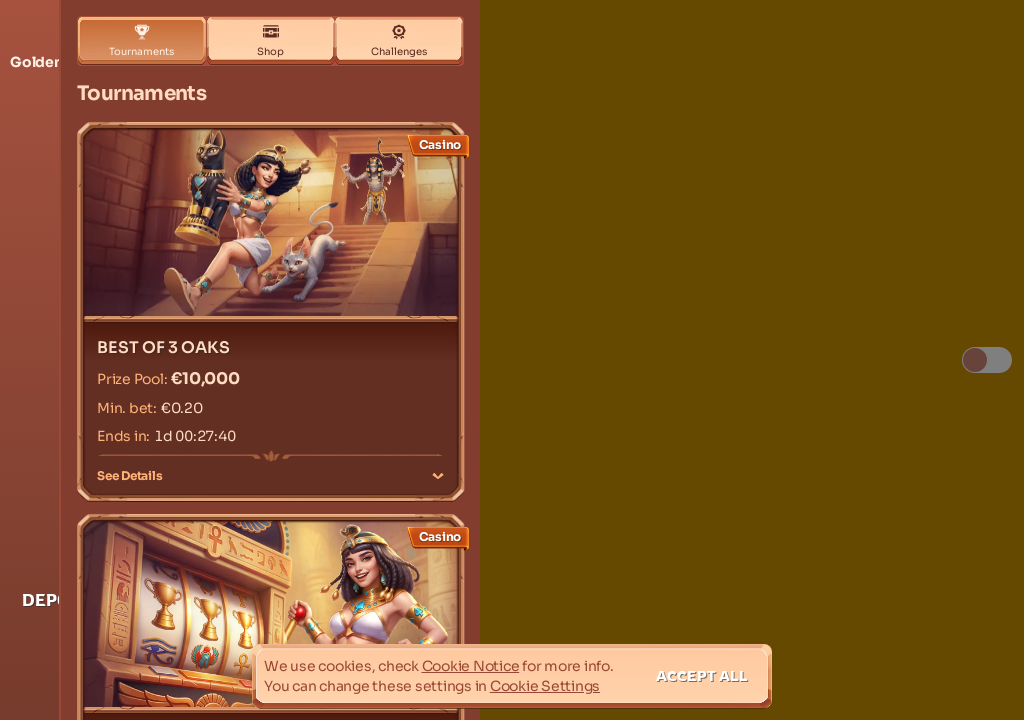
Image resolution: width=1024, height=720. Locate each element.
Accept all (702, 675)
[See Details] (438, 476)
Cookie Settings (545, 686)
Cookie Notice (471, 666)
